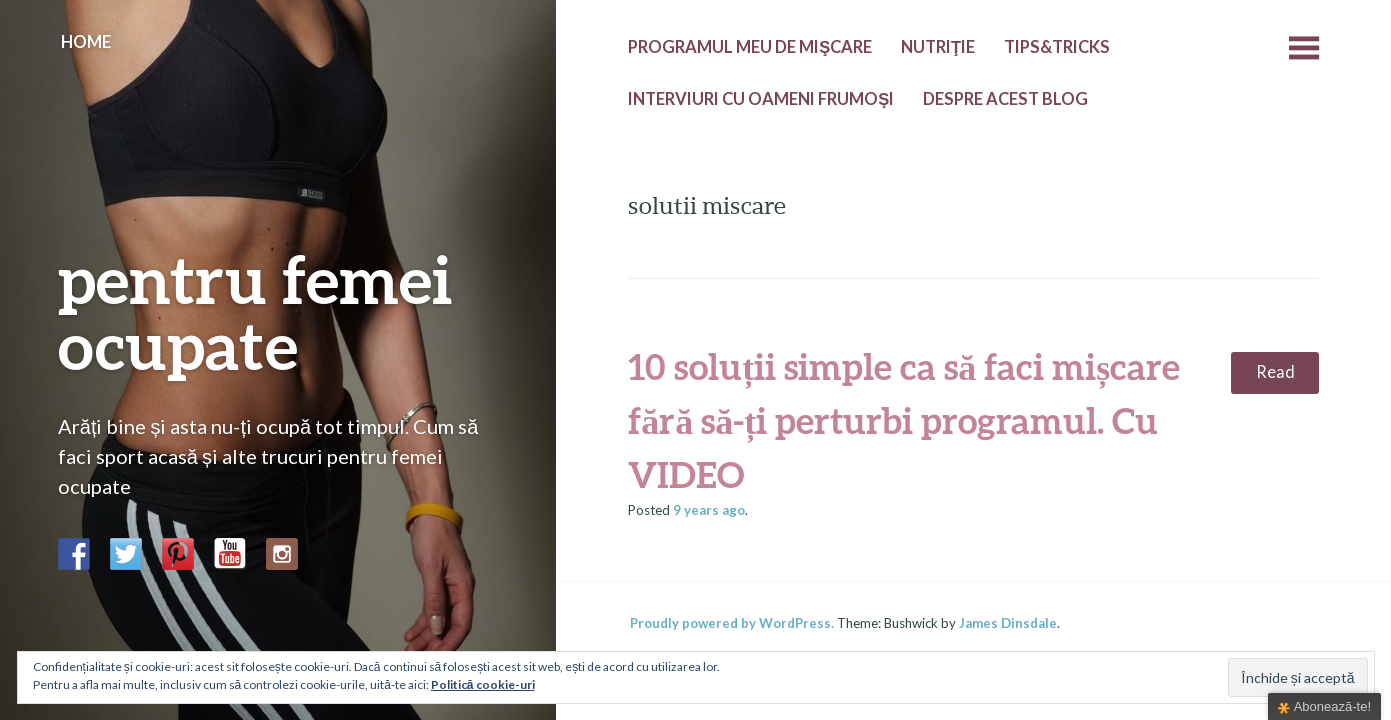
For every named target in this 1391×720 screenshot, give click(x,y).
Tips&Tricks (1057, 47)
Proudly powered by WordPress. (732, 623)
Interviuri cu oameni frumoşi (761, 99)
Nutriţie (938, 47)
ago (709, 510)
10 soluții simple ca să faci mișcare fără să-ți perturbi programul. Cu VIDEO (904, 420)
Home (86, 42)
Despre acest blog (1005, 99)
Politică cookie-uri (483, 684)
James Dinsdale (1008, 623)
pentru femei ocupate (255, 311)
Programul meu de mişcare (750, 47)
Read (1275, 372)
